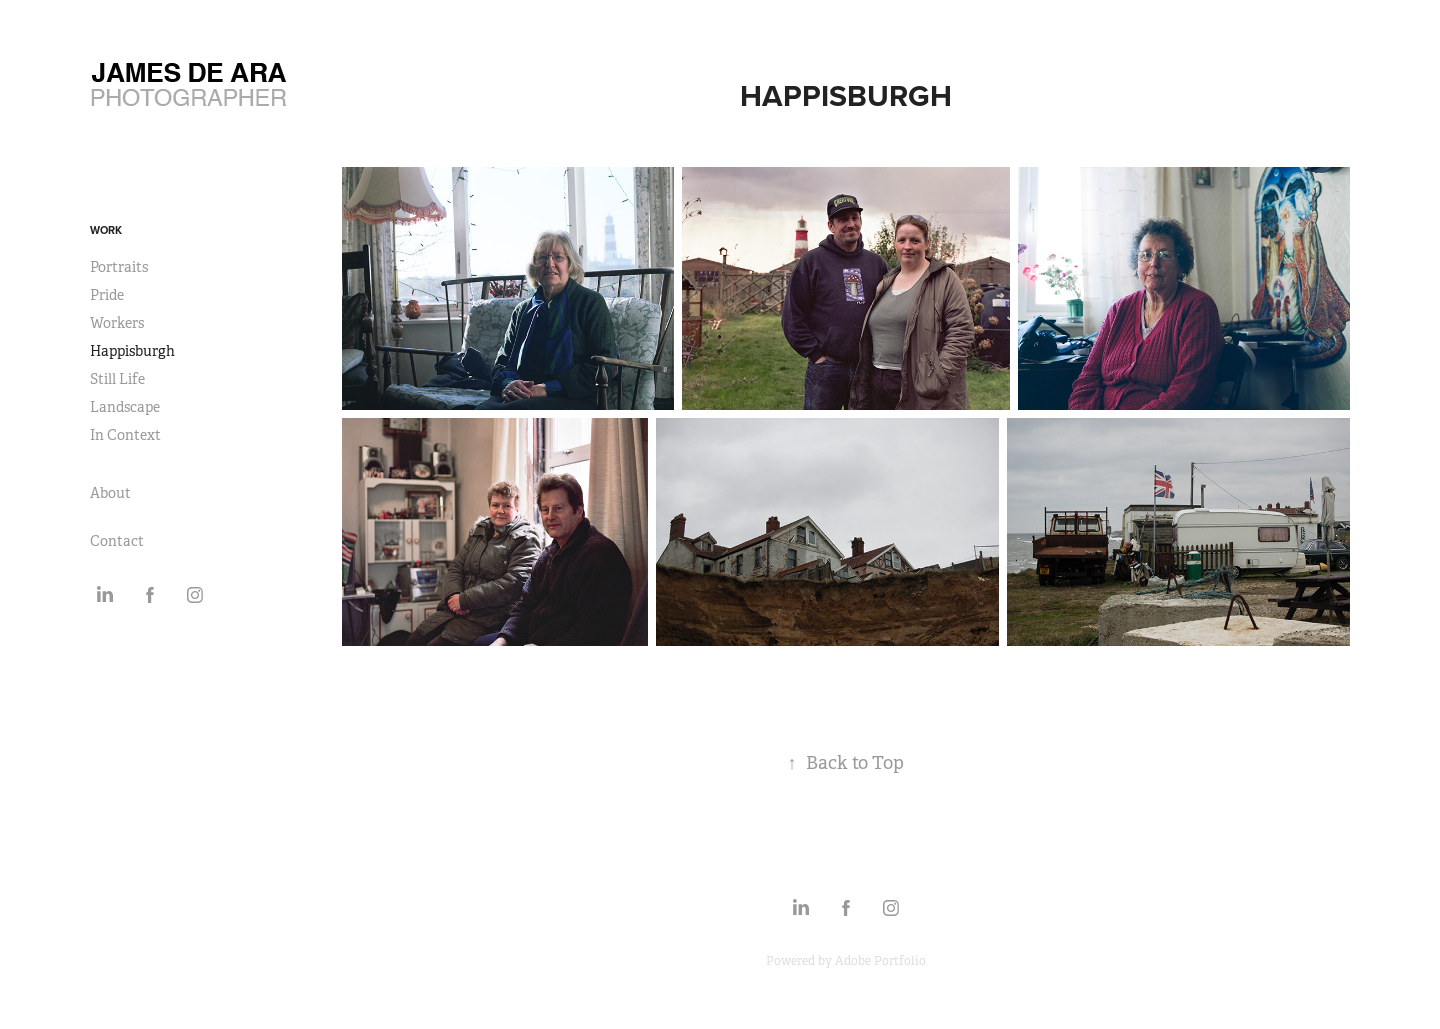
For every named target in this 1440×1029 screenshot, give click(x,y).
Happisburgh (132, 351)
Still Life (117, 379)
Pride (107, 295)
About (110, 493)
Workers (117, 323)
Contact (117, 541)
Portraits (119, 267)
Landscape (125, 407)
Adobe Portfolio (880, 961)
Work (106, 230)
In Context (125, 435)
